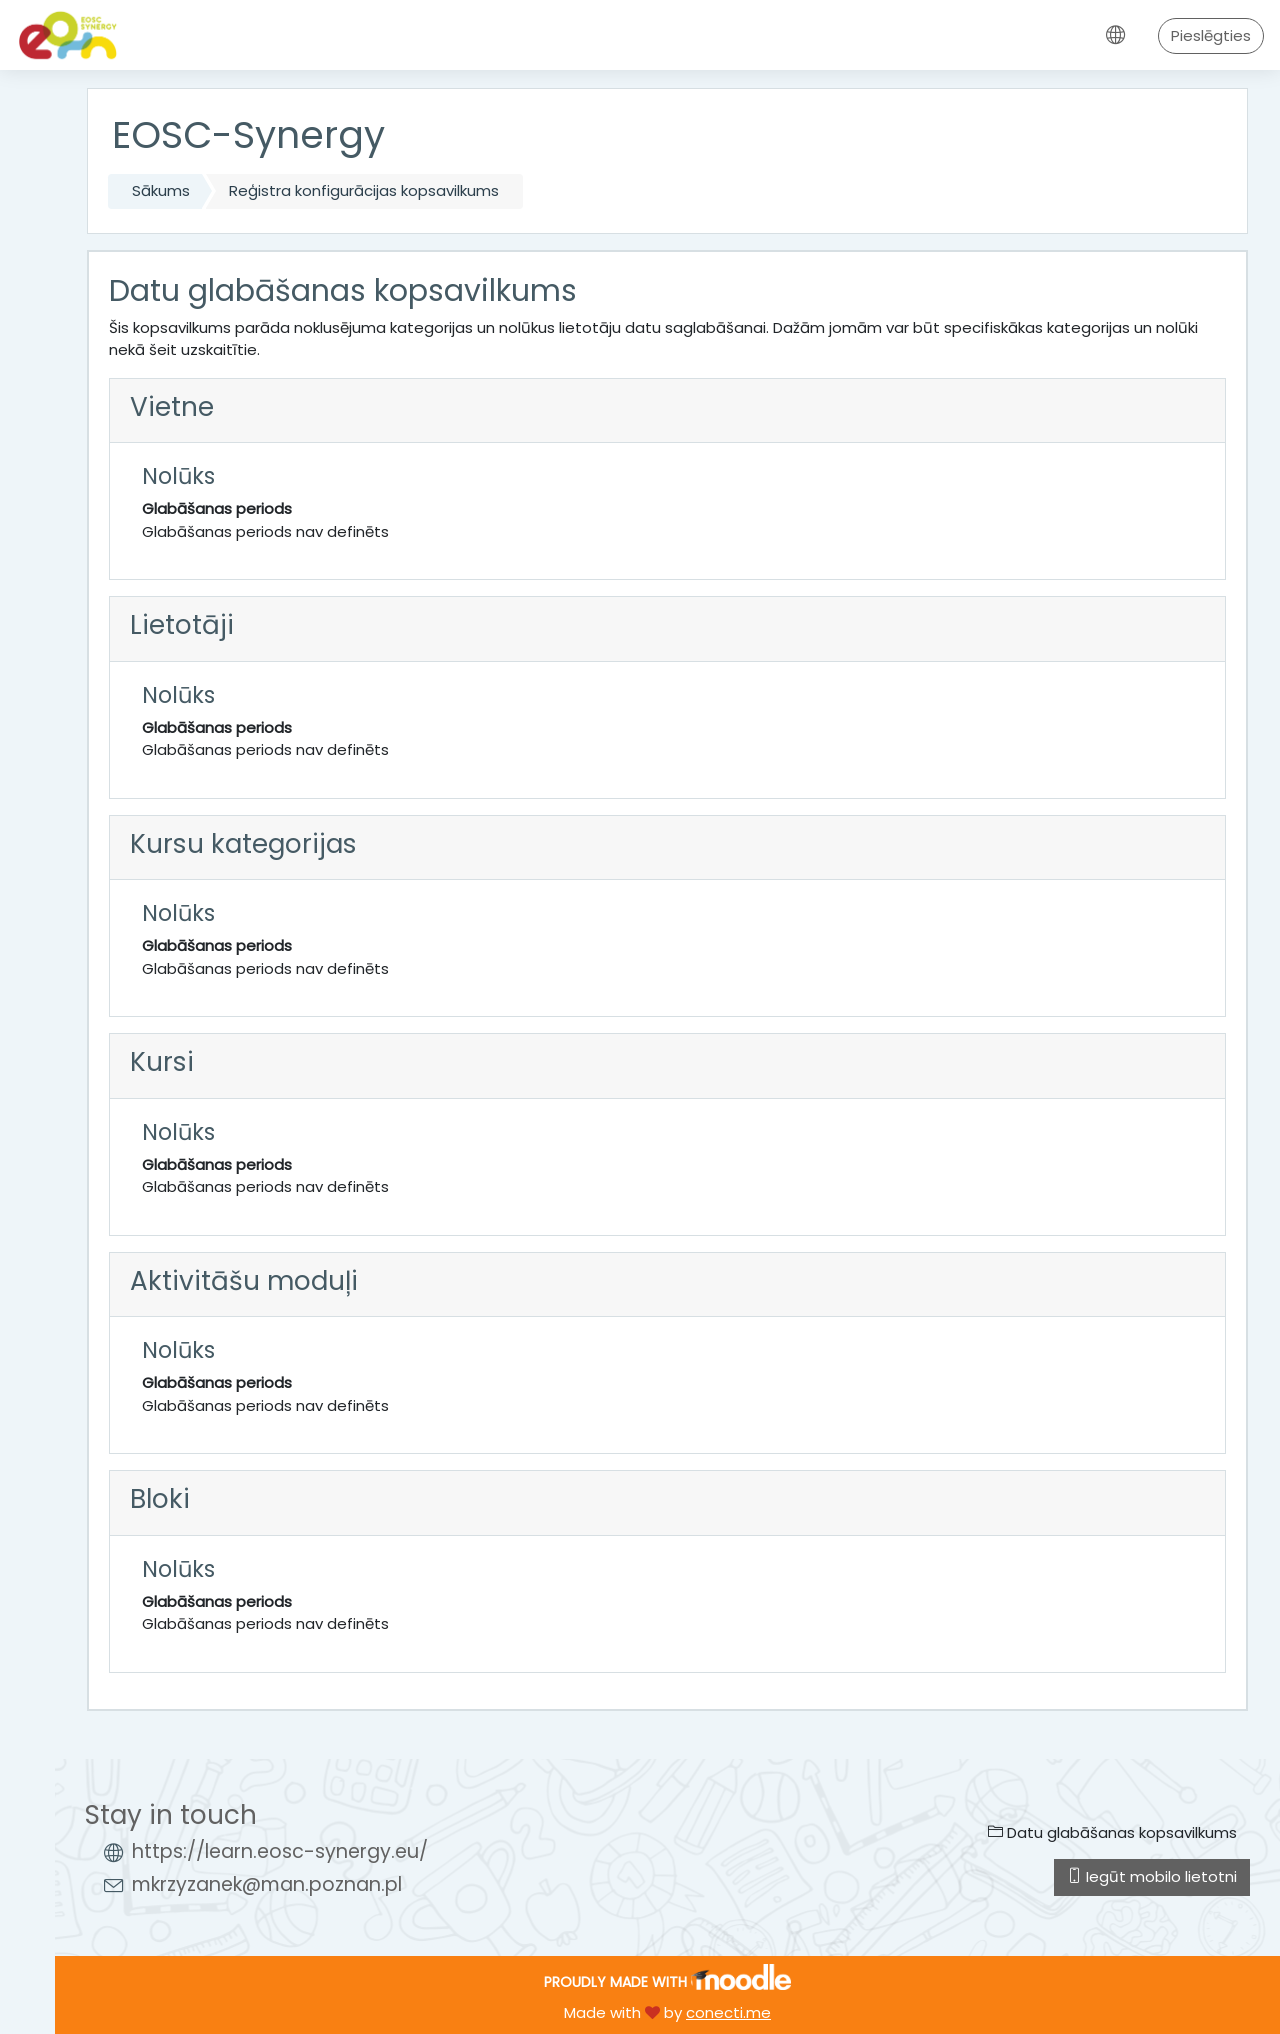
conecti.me (728, 2012)
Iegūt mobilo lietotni (1152, 1876)
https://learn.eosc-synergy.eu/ (280, 1851)
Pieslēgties (1211, 35)
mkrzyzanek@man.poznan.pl (267, 1884)
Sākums (161, 190)
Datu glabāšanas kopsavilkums (1112, 1832)
